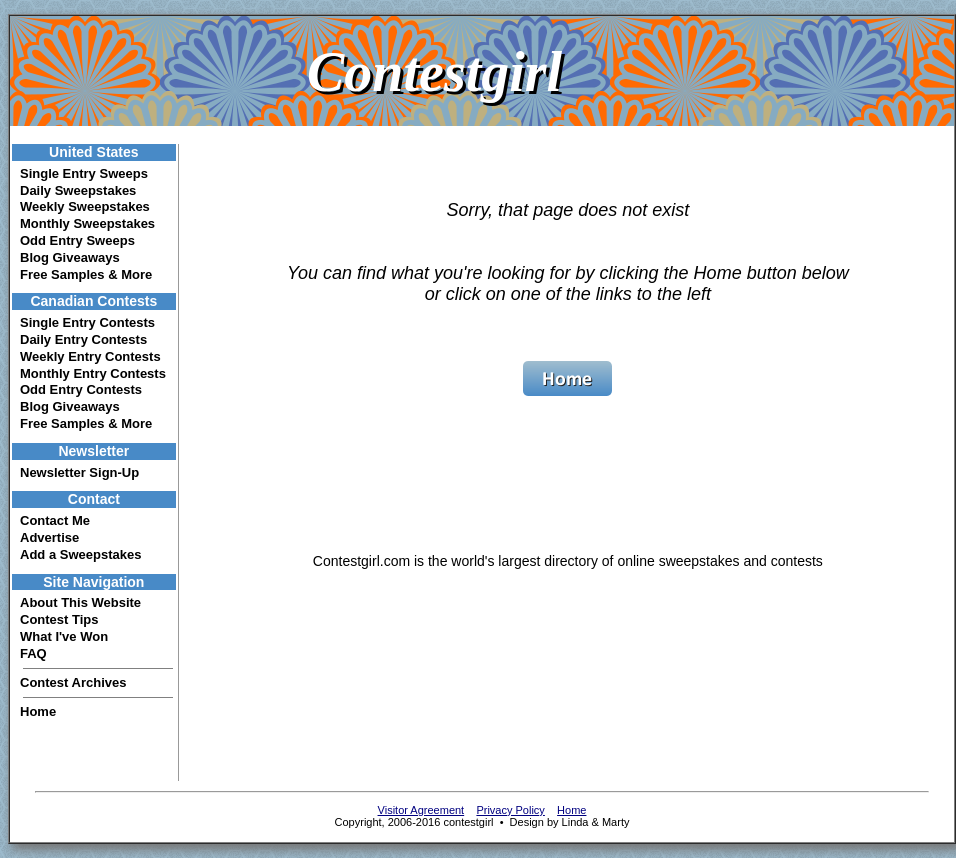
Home (38, 711)
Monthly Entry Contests (93, 373)
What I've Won (64, 636)
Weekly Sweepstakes (85, 206)
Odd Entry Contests (81, 389)
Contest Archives (73, 682)
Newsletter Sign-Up (79, 472)
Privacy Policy (510, 810)
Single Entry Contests (87, 322)
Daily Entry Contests (83, 339)
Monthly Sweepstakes (87, 223)
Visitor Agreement (421, 810)
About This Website (80, 602)
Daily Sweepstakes (78, 190)
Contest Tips (59, 619)
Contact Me (55, 520)
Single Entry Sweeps (84, 173)
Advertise (49, 537)
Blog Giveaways (70, 257)
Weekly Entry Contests (90, 356)
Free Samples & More (86, 274)
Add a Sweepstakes (80, 554)
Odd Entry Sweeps (77, 240)
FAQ (33, 653)
